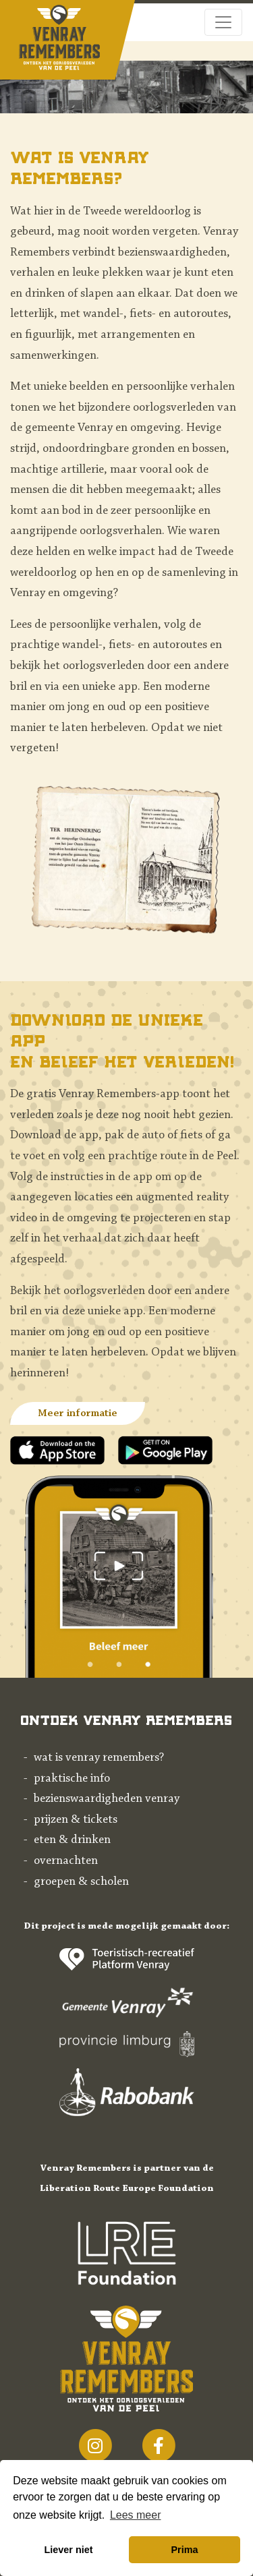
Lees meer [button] (135, 2515)
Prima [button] (184, 2549)
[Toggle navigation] (223, 22)
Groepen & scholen (81, 1882)
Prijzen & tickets (75, 1820)
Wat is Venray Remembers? (99, 1758)
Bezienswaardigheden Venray (106, 1799)
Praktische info (72, 1779)
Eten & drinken (72, 1840)
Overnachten (66, 1861)
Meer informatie (77, 1413)
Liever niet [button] (69, 2549)
